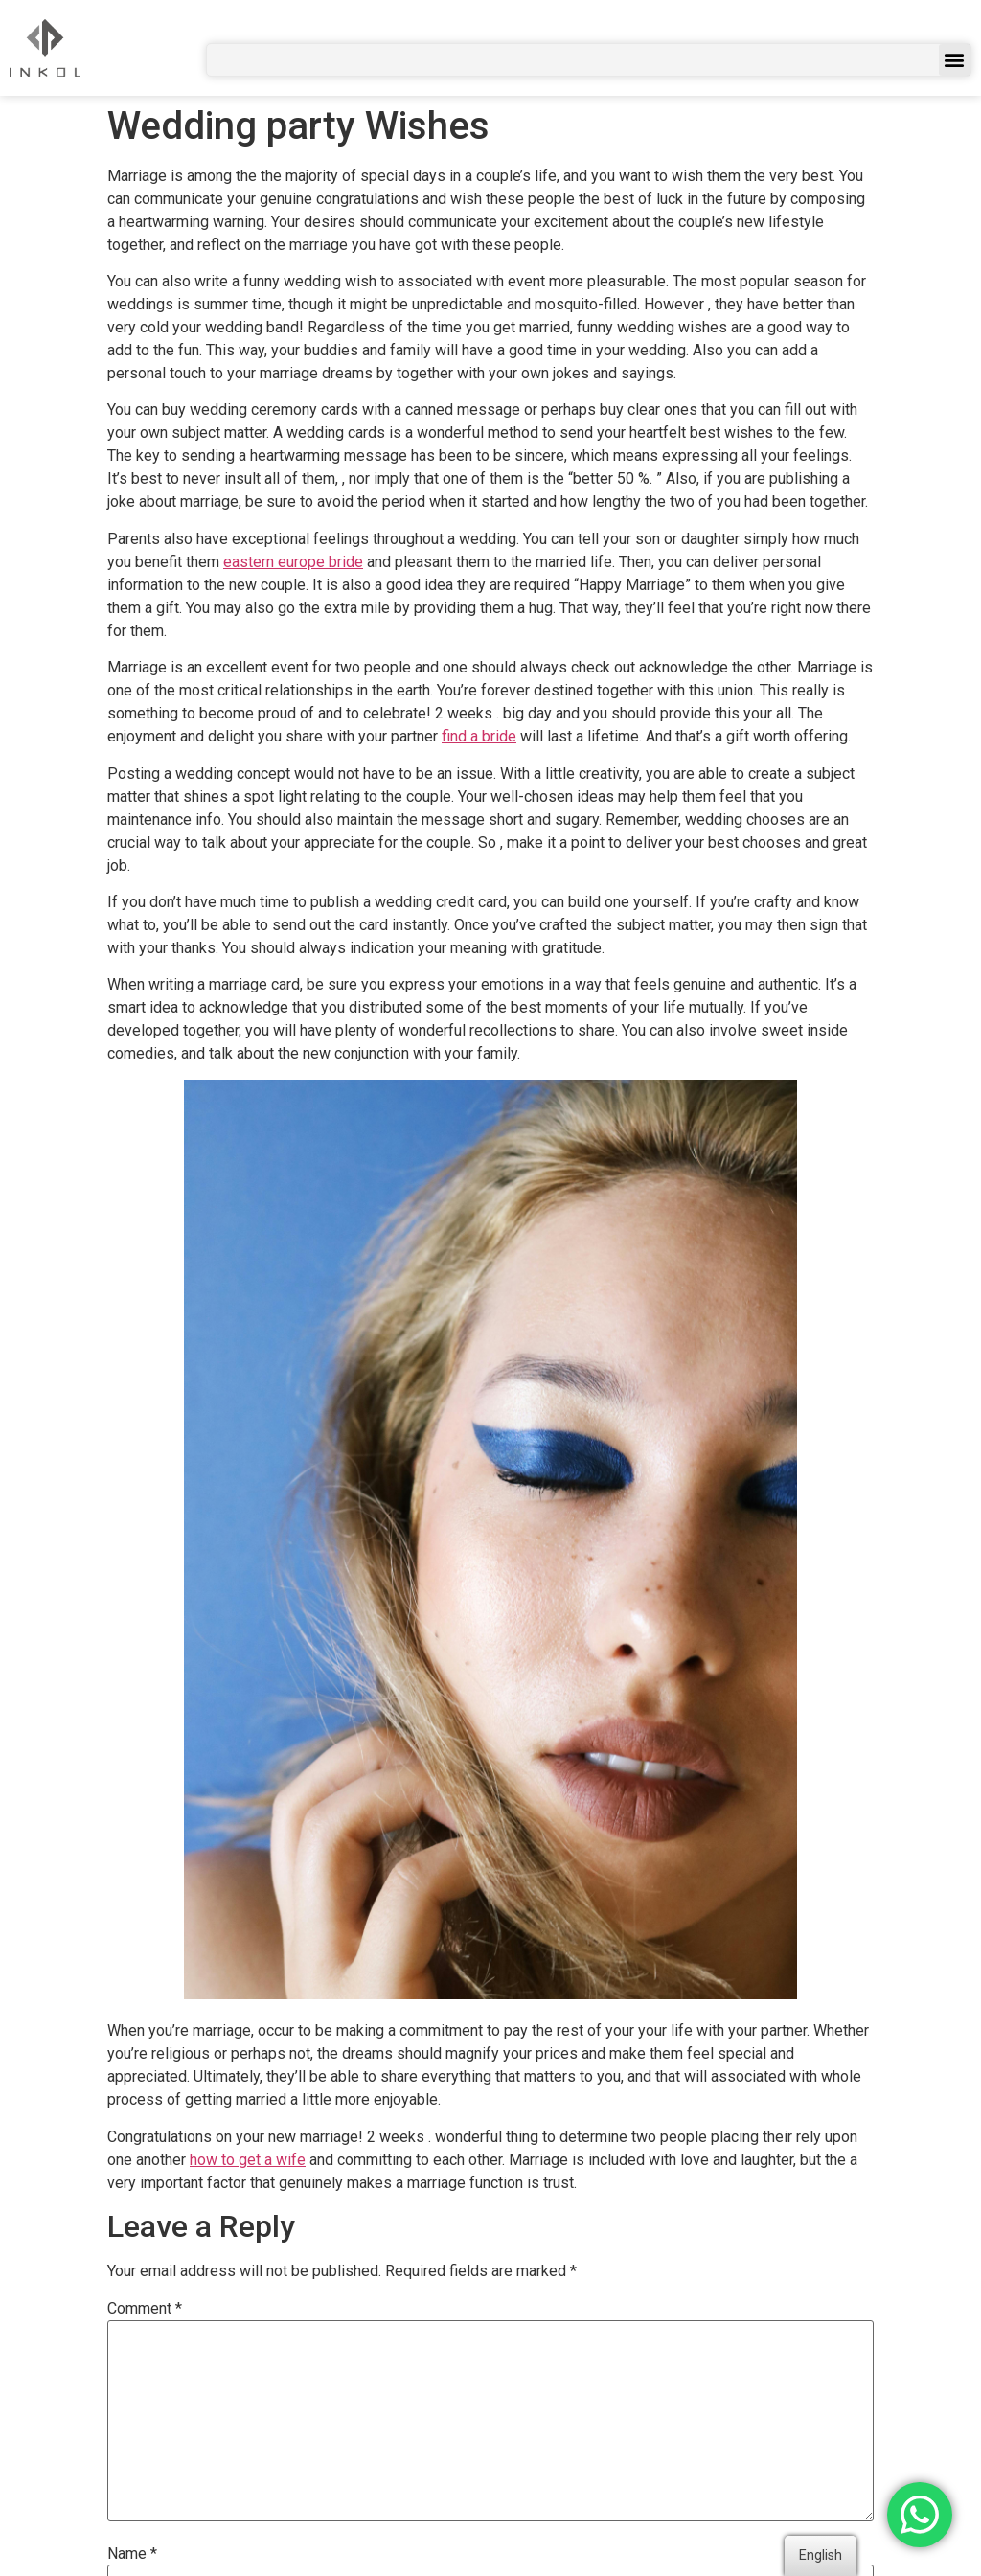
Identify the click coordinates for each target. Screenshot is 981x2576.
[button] (954, 60)
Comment (144, 2308)
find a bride (479, 736)
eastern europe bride (293, 562)
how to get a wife (248, 2160)
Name (132, 2554)
